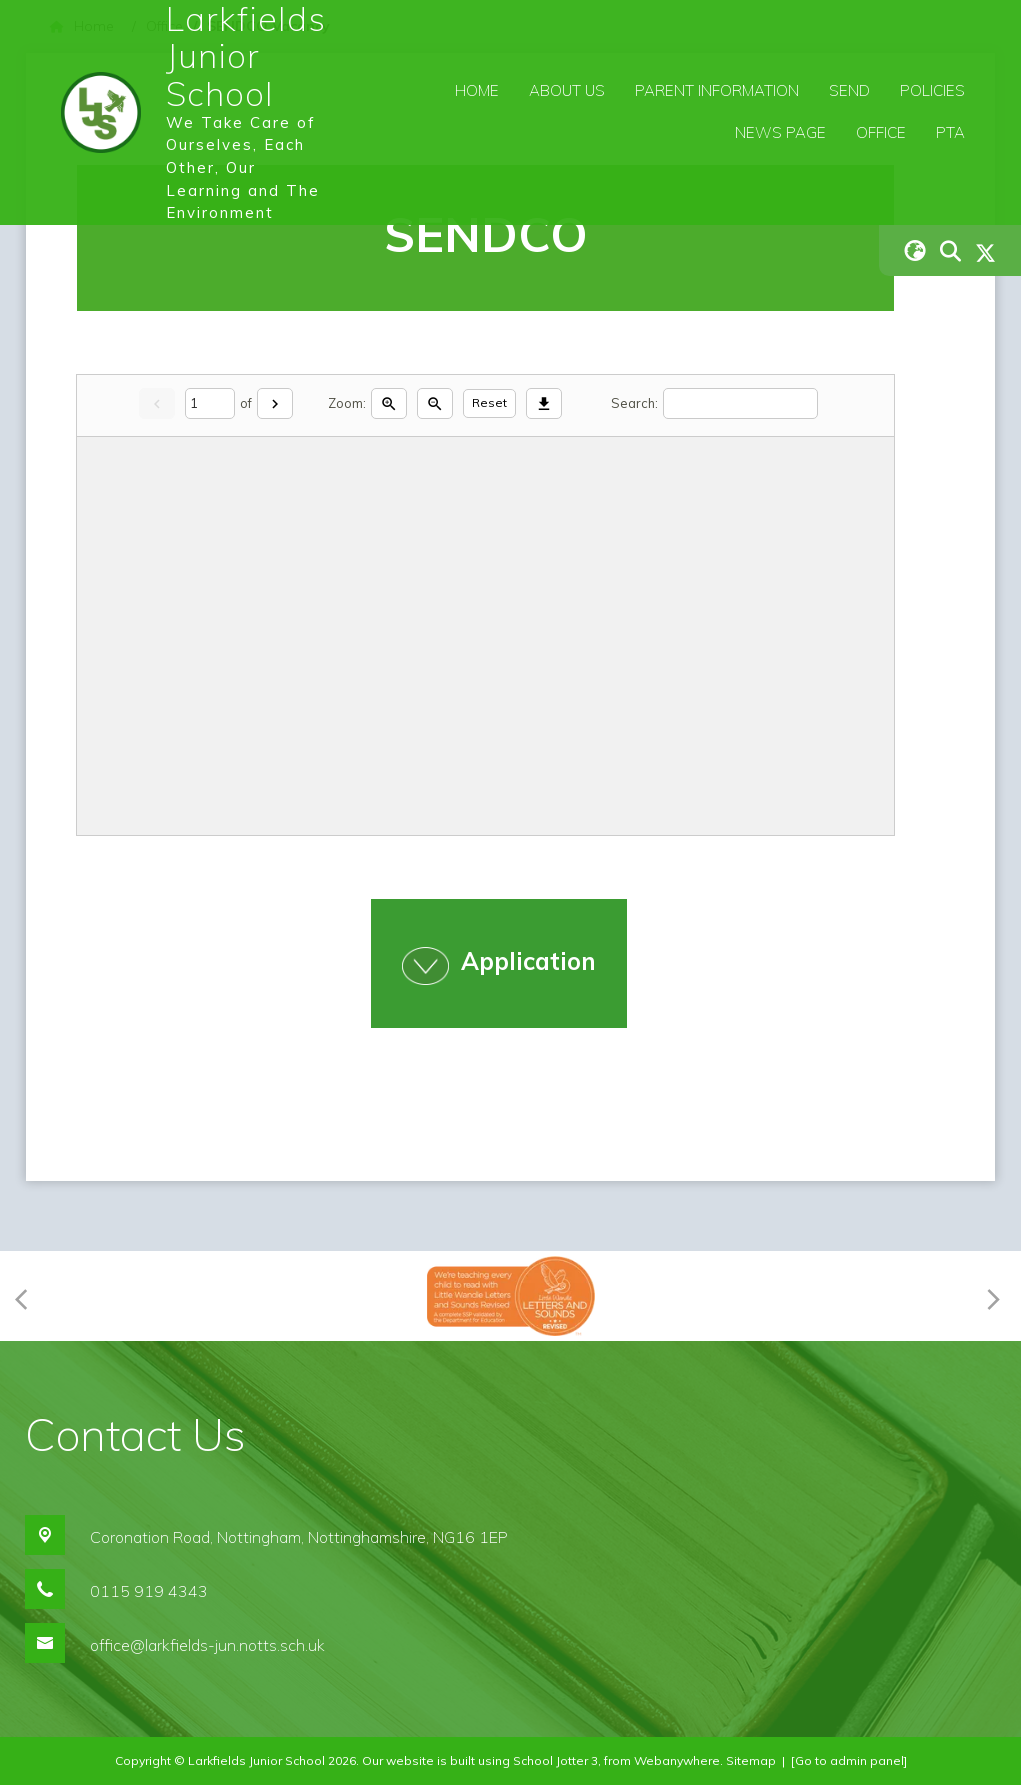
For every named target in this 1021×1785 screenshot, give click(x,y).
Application (528, 961)
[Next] (275, 403)
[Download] (544, 403)
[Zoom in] (389, 403)
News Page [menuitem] (780, 132)
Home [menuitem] (477, 90)
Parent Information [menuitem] (717, 90)
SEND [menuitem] (849, 90)
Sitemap (751, 1760)
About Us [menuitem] (567, 90)
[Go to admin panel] (849, 1760)
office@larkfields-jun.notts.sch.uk (207, 1645)
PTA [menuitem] (950, 132)
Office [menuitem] (881, 132)
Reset (489, 402)
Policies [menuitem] (932, 90)
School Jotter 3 (555, 1760)
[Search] (740, 403)
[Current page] (210, 403)
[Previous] (27, 1296)
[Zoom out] (435, 403)
